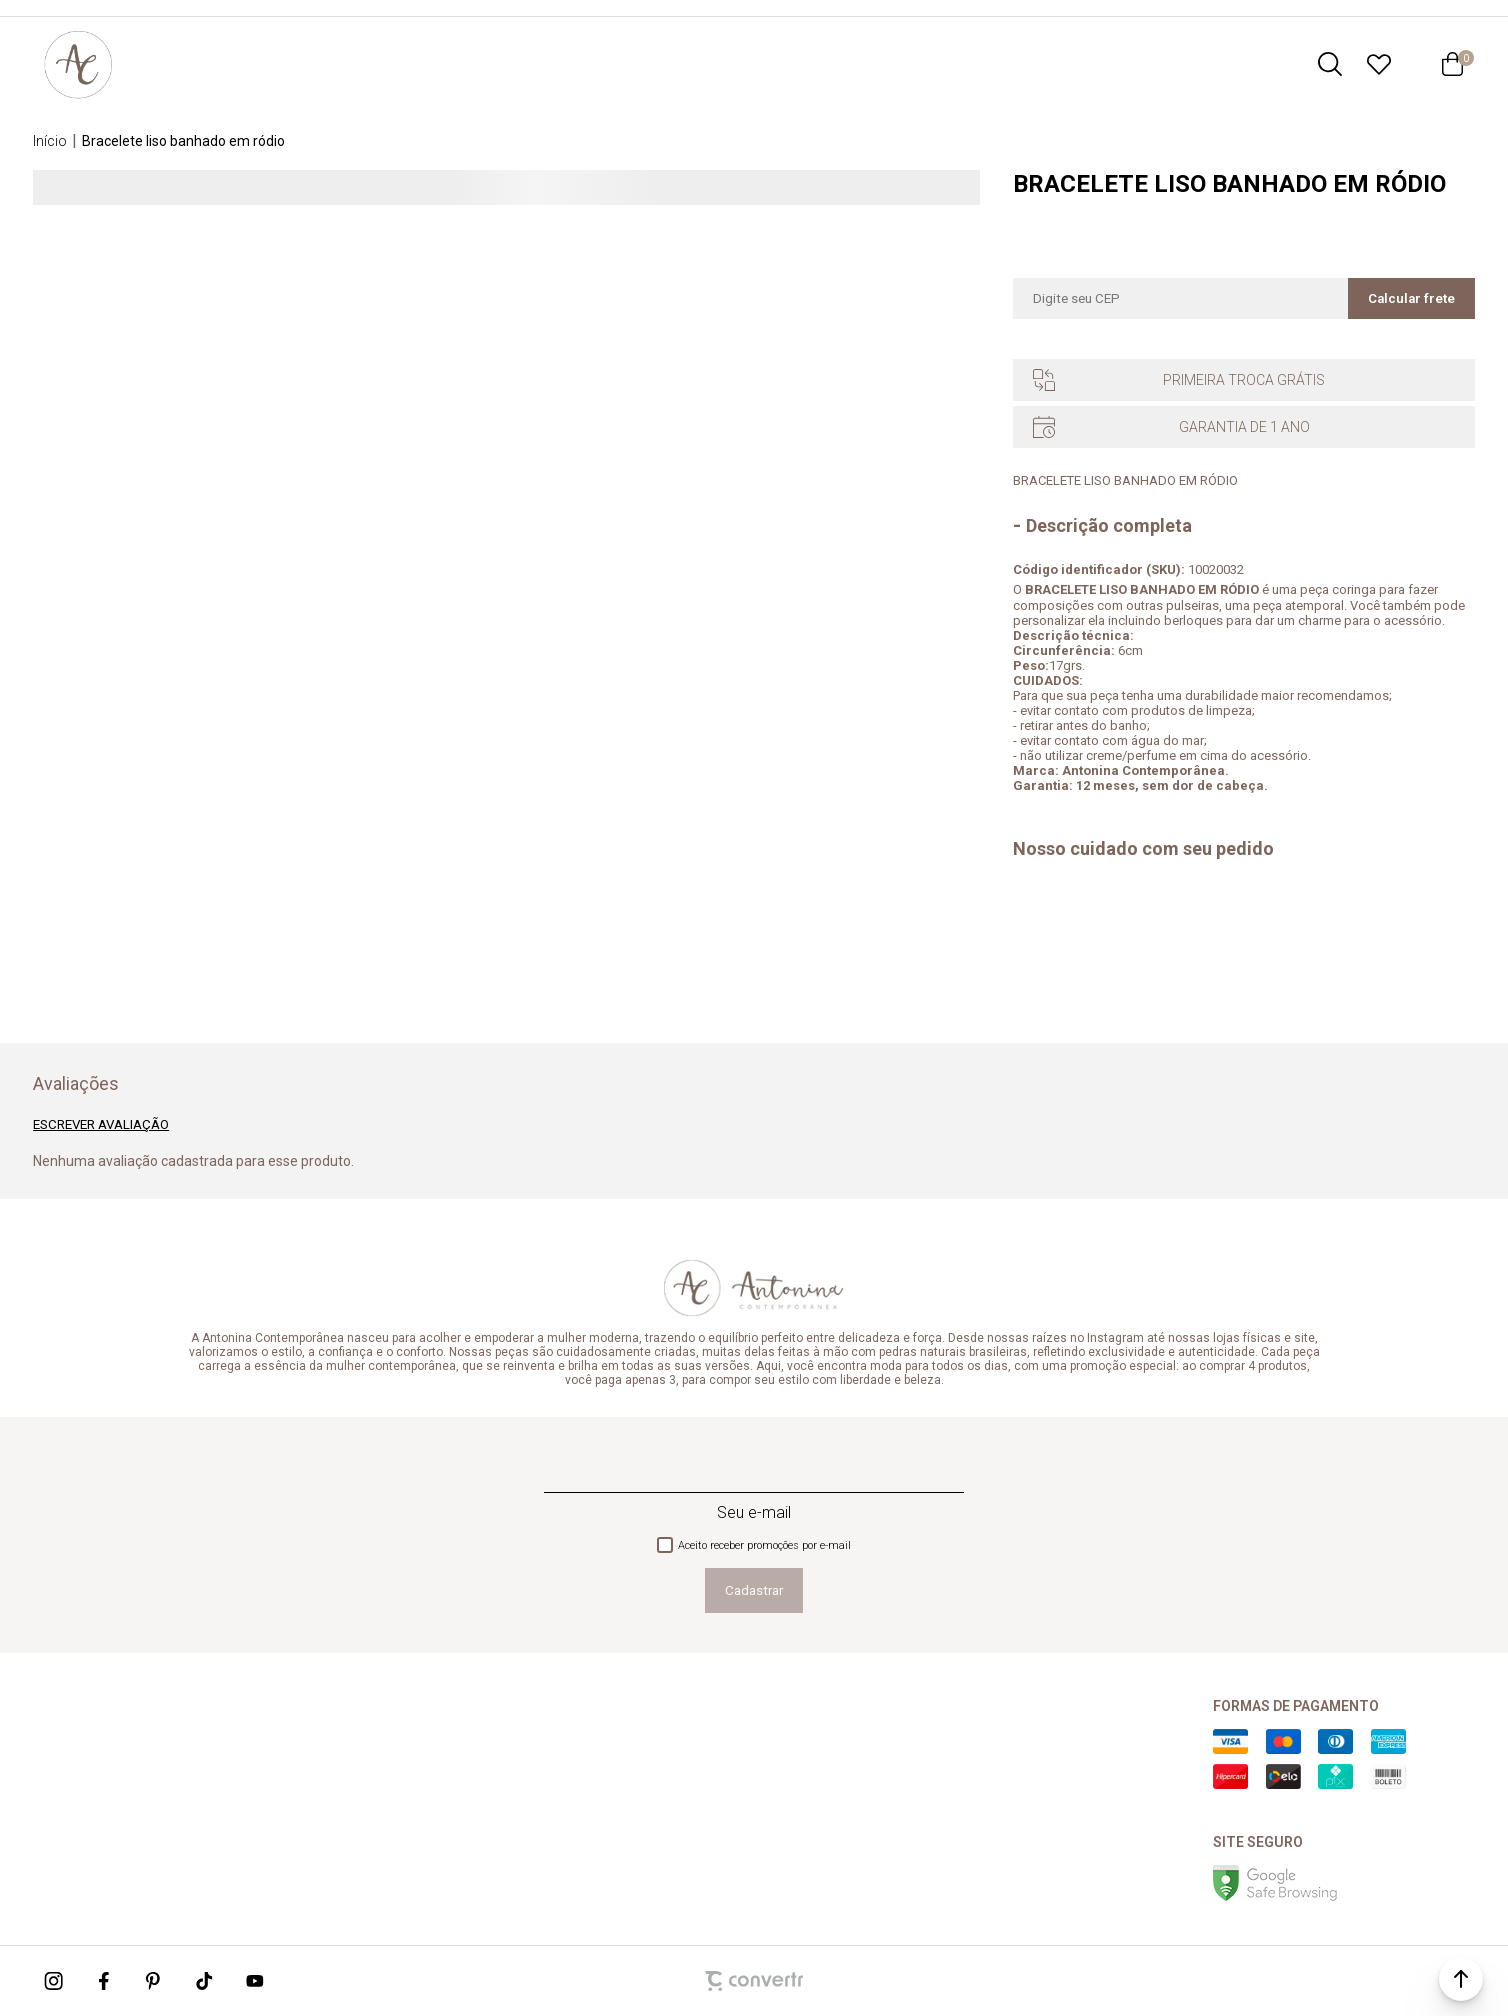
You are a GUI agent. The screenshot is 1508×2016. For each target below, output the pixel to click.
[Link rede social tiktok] (205, 1981)
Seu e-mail (754, 1512)
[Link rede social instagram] (55, 1981)
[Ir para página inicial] (50, 141)
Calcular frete (1411, 298)
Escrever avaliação (101, 1124)
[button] (1461, 1979)
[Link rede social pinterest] (155, 1981)
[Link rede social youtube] (255, 1981)
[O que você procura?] (1330, 64)
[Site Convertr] (754, 1981)
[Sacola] (1453, 64)
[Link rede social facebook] (105, 1981)
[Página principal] (78, 64)
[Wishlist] (1379, 64)
